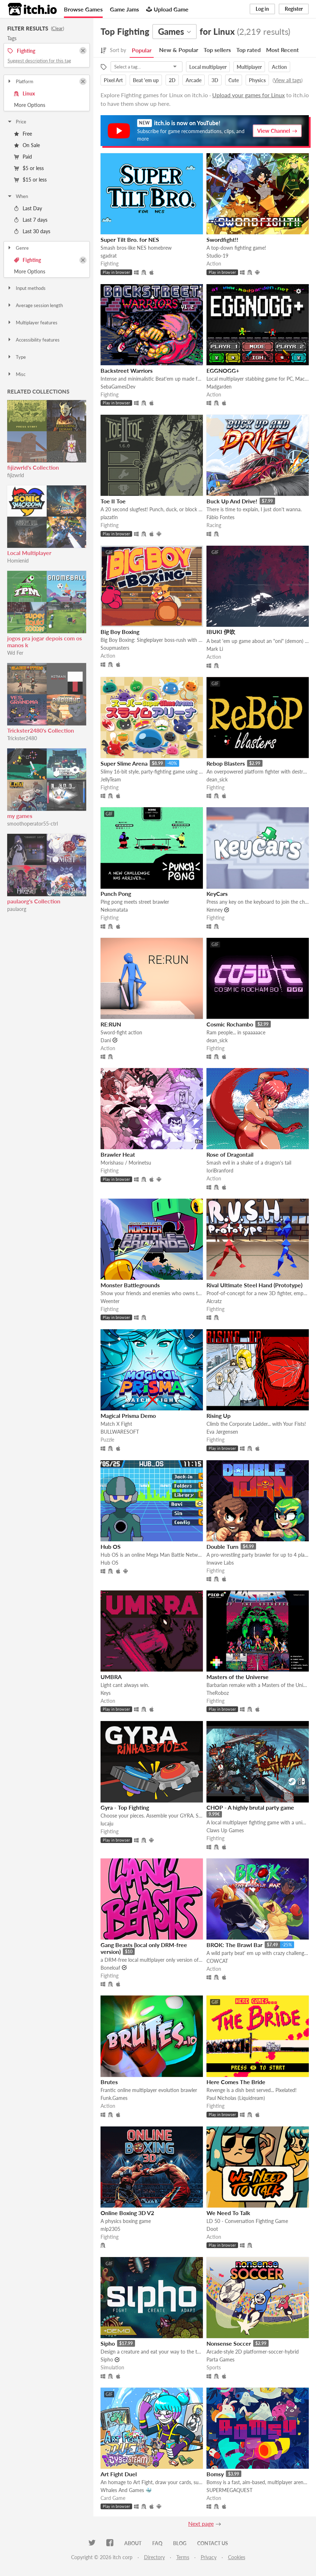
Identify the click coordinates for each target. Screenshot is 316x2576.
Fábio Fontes (220, 517)
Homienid (18, 561)
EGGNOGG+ (222, 370)
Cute (233, 80)
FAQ (157, 2543)
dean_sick (217, 779)
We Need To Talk (228, 2212)
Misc (16, 374)
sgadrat (109, 256)
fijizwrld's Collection (33, 467)
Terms (182, 2557)
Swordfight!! (222, 239)
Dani (106, 1040)
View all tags (287, 80)
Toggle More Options (46, 105)
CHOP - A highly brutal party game (250, 1807)
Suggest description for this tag (39, 61)
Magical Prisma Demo (128, 1415)
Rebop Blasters (225, 763)
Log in (262, 9)
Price (16, 121)
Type (16, 357)
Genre (18, 248)
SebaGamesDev (118, 387)
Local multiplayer (208, 67)
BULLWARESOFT (120, 1432)
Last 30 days (32, 231)
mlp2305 (110, 2229)
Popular (142, 50)
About (132, 2543)
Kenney (214, 910)
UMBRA (111, 1676)
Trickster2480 (22, 738)
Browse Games (83, 9)
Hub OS (111, 1546)
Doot (212, 2229)
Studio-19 (217, 256)
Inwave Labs (220, 1563)
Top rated (248, 49)
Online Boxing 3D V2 (127, 2212)
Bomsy (215, 2474)
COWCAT (217, 1961)
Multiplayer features (32, 322)
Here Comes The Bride (235, 2081)
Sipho (108, 2343)
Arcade (193, 80)
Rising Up (218, 1415)
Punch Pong (116, 893)
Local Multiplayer (29, 552)
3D (215, 80)
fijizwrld (15, 475)
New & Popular (178, 49)
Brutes (109, 2081)
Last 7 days (30, 220)
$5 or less (29, 168)
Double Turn (222, 1546)
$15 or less (30, 180)
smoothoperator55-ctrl (32, 824)
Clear (57, 28)
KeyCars (217, 893)
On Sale (27, 145)
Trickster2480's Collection (40, 730)
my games (19, 815)
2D (172, 80)
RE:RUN (111, 1024)
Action (279, 67)
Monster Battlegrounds (130, 1285)
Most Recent (282, 49)
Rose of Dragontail (230, 1154)
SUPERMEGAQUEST (229, 2490)
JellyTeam (111, 779)
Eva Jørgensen (222, 1432)
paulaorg (16, 909)
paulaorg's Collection (33, 901)
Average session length (35, 305)
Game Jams (124, 9)
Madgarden (219, 387)
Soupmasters (115, 648)
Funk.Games (114, 2098)
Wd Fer (15, 653)
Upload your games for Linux (248, 94)
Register (294, 9)
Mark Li (214, 649)
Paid (23, 157)
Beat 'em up (146, 80)
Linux (24, 93)
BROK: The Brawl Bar (234, 1944)
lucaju (107, 1823)
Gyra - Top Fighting (125, 1807)
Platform (20, 81)
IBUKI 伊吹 (220, 631)
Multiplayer (249, 67)
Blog (179, 2543)
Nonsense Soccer (228, 2343)
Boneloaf (110, 1968)
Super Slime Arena (124, 763)
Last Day (28, 208)
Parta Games (220, 2359)
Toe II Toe (113, 501)
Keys (106, 1693)
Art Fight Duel (119, 2474)
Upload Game (167, 9)
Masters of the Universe (237, 1676)
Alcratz (214, 1301)
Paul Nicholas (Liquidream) (235, 2098)
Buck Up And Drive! (231, 501)
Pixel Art (113, 80)
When (17, 196)
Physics (257, 80)
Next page (201, 2523)
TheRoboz (217, 1693)
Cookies (236, 2557)
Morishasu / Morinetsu (126, 1163)
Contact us (212, 2543)
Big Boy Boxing (120, 631)
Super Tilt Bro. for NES (130, 239)
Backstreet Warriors (127, 370)
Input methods (26, 288)
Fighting (27, 260)
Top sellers (217, 49)
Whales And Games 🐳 (126, 2490)
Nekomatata (114, 910)
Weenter (110, 1301)
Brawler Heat (118, 1154)
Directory (154, 2557)
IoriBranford (219, 1170)
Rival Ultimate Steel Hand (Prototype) (254, 1285)
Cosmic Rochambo (229, 1024)
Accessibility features (33, 340)
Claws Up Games (225, 1830)
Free (23, 134)
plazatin (109, 517)
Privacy (209, 2557)
